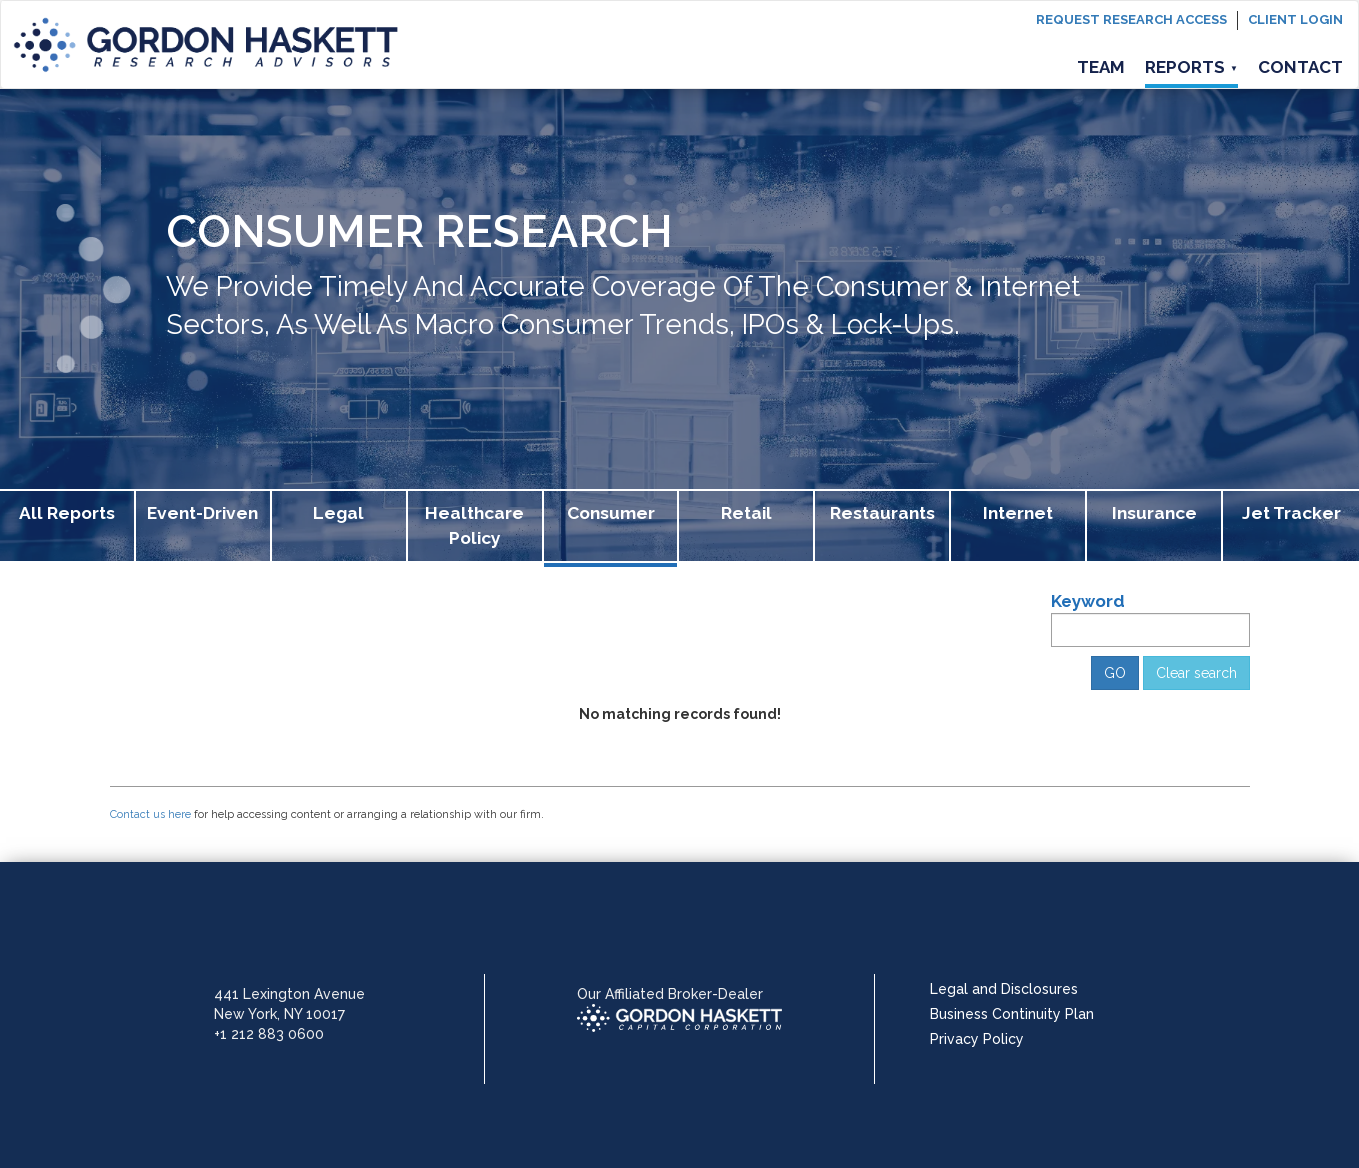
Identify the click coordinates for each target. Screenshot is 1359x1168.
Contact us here (150, 814)
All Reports (67, 513)
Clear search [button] (1196, 673)
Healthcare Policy (474, 525)
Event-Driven (202, 513)
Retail (746, 513)
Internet (1018, 513)
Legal (338, 513)
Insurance (1154, 513)
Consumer (611, 513)
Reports (1191, 67)
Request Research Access (1131, 19)
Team (1101, 67)
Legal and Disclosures (1004, 989)
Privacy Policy (977, 1039)
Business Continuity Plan (1012, 1014)
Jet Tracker (1291, 513)
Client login (1295, 19)
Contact (1300, 67)
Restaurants (882, 513)
